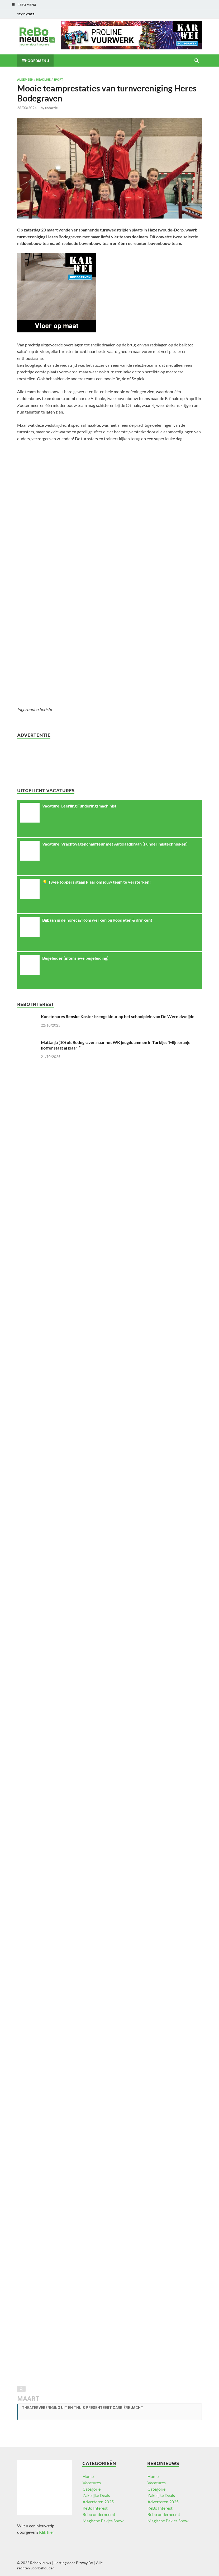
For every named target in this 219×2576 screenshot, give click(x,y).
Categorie (92, 2488)
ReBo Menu (26, 5)
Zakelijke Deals (96, 2495)
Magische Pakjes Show (103, 2520)
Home (88, 2476)
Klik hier (46, 2532)
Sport (58, 79)
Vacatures (92, 2482)
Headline (43, 79)
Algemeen (25, 79)
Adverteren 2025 (98, 2501)
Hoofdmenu (37, 60)
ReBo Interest (95, 2507)
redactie (51, 108)
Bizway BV (84, 2562)
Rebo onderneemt (99, 2514)
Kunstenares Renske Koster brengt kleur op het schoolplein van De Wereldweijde (117, 1016)
